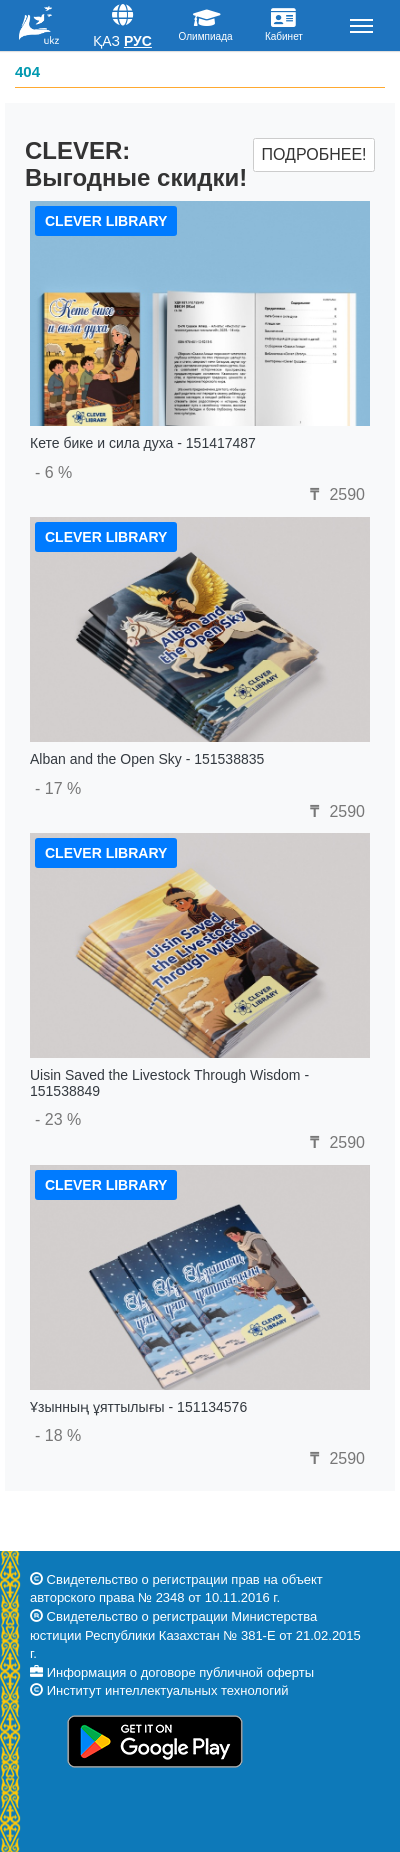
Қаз (106, 41)
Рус (138, 41)
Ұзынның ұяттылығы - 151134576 (138, 1407)
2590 (335, 494)
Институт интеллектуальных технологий (168, 1690)
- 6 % (53, 472)
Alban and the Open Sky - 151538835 (147, 759)
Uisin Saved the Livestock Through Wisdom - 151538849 (169, 1082)
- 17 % (58, 788)
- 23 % (58, 1119)
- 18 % (58, 1435)
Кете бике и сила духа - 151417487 (143, 443)
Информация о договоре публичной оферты (180, 1672)
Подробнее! (313, 154)
